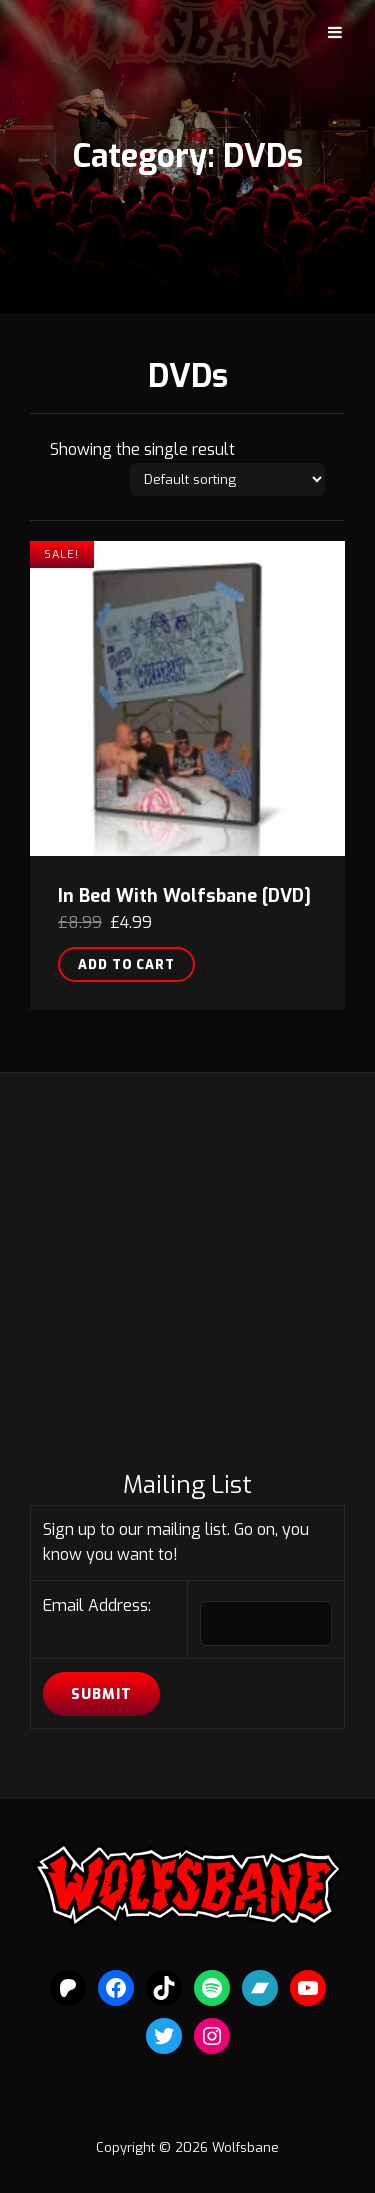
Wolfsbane (245, 2147)
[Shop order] (227, 479)
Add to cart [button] (126, 964)
